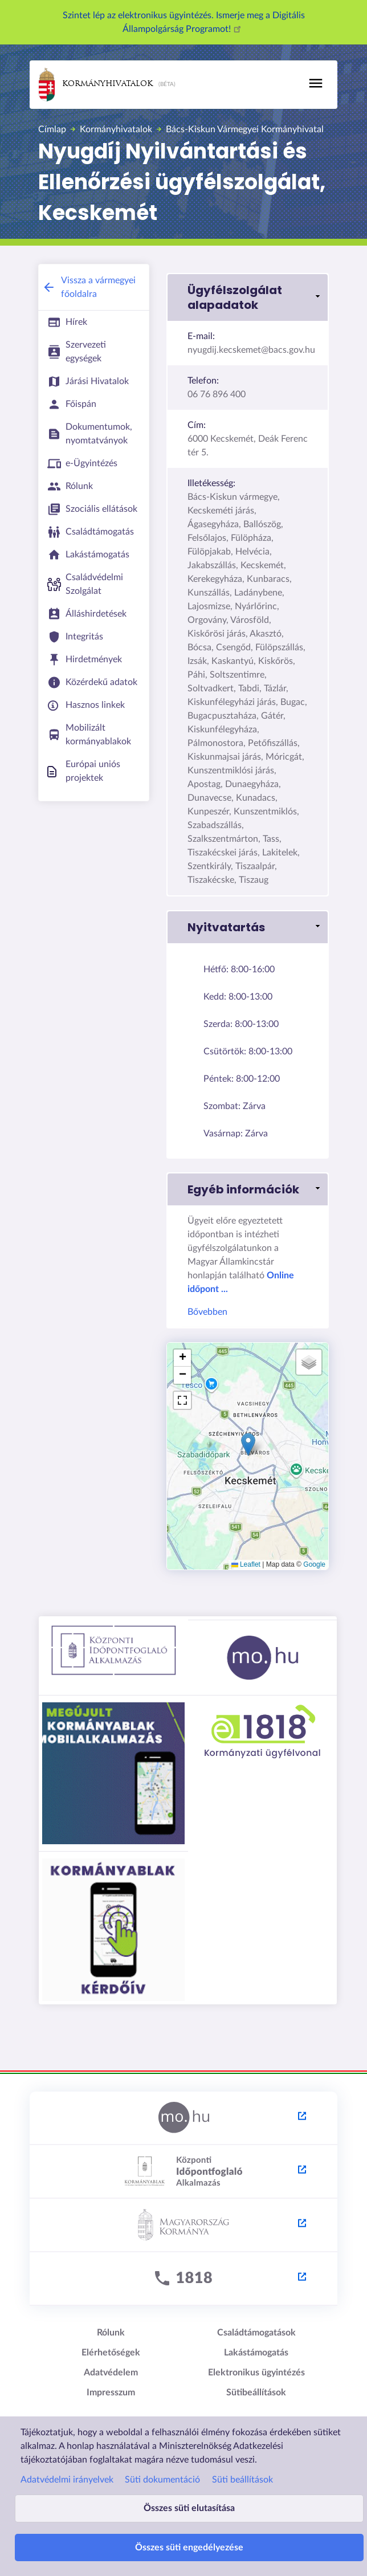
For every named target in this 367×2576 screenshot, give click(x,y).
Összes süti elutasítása (189, 2508)
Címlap (52, 129)
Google (314, 1564)
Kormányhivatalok (96, 84)
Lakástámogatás (256, 2352)
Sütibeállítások (256, 2392)
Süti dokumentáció (162, 2479)
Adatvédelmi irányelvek (67, 2479)
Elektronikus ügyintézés (256, 2372)
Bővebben (207, 1311)
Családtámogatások (256, 2332)
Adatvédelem (111, 2372)
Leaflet (245, 1564)
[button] (248, 297)
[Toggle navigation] (316, 83)
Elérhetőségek (110, 2352)
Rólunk (111, 2332)
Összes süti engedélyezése (189, 2547)
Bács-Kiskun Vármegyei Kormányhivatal (245, 129)
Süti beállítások (242, 2479)
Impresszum (111, 2392)
